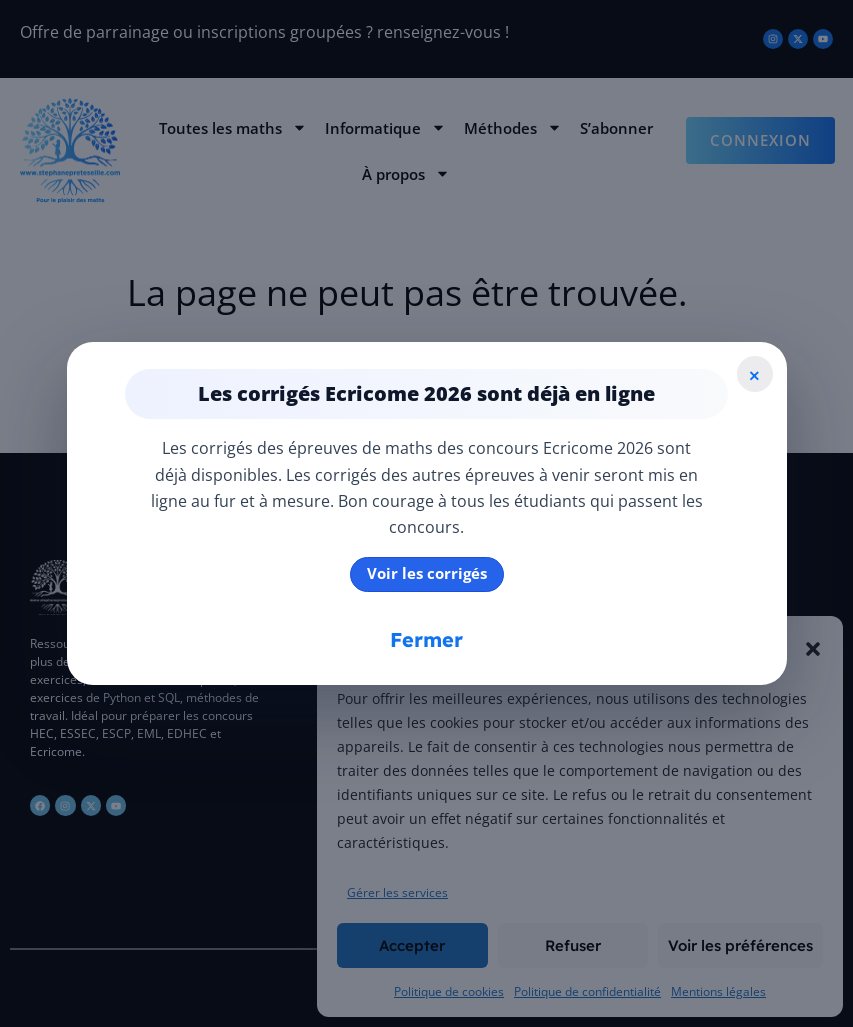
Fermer (426, 639)
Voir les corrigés (427, 573)
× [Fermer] (754, 374)
